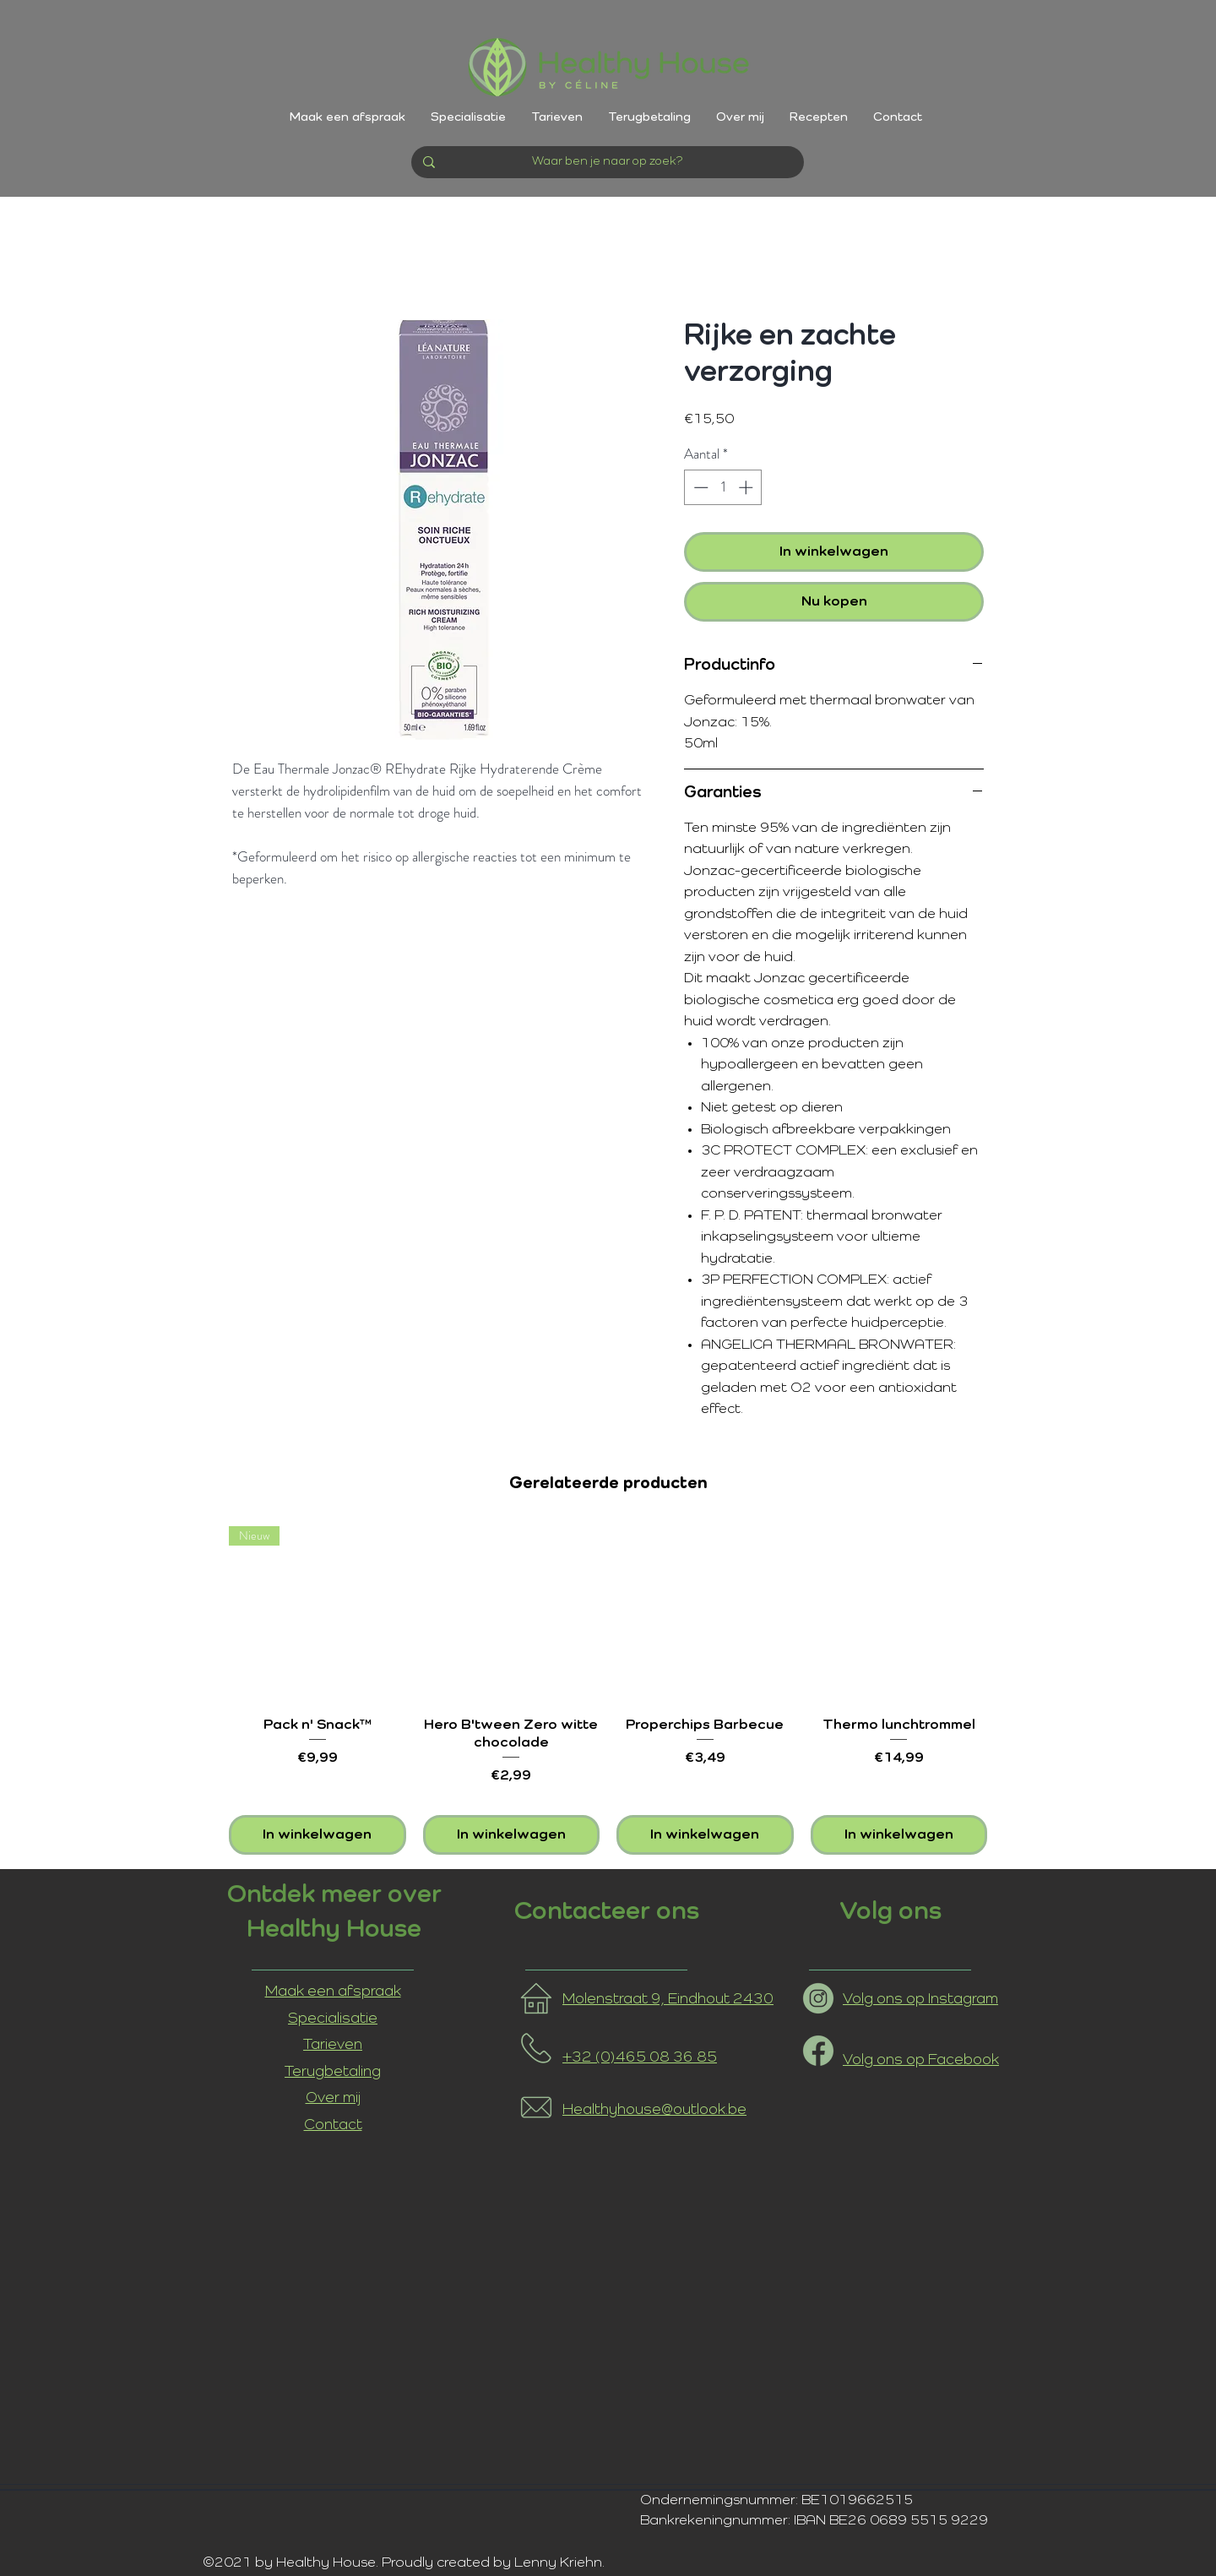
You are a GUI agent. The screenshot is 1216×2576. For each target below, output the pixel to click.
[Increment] (747, 487)
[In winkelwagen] (317, 1835)
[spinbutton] (723, 487)
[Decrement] (699, 487)
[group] (608, 1690)
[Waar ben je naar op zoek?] (606, 162)
